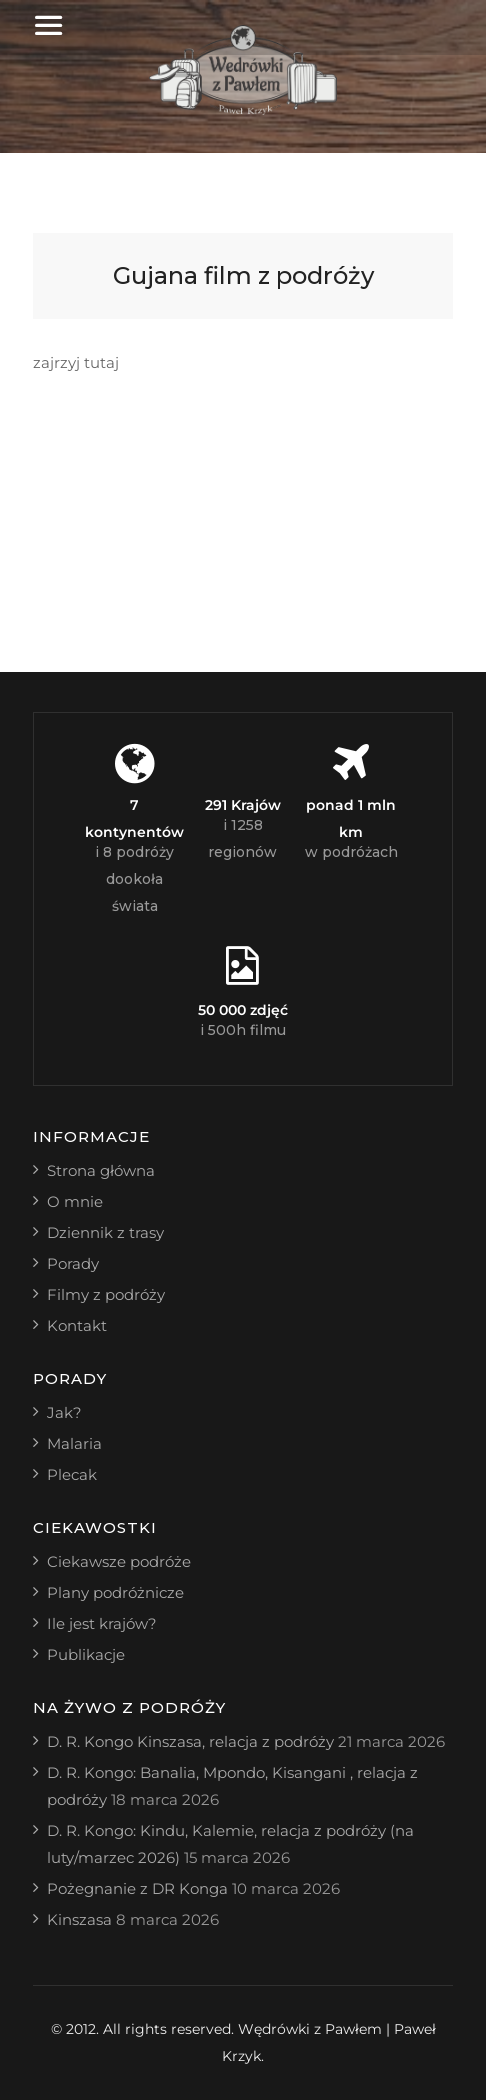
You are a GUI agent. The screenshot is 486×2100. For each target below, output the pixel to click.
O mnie (75, 1201)
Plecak (72, 1474)
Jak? (64, 1412)
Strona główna (101, 1170)
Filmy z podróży (106, 1294)
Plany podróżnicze (115, 1592)
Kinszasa (79, 1919)
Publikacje (86, 1654)
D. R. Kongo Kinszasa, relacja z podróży (190, 1741)
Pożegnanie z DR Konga (137, 1888)
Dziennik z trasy (105, 1232)
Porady (73, 1263)
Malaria (74, 1443)
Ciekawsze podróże (119, 1561)
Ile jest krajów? (102, 1623)
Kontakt (77, 1325)
